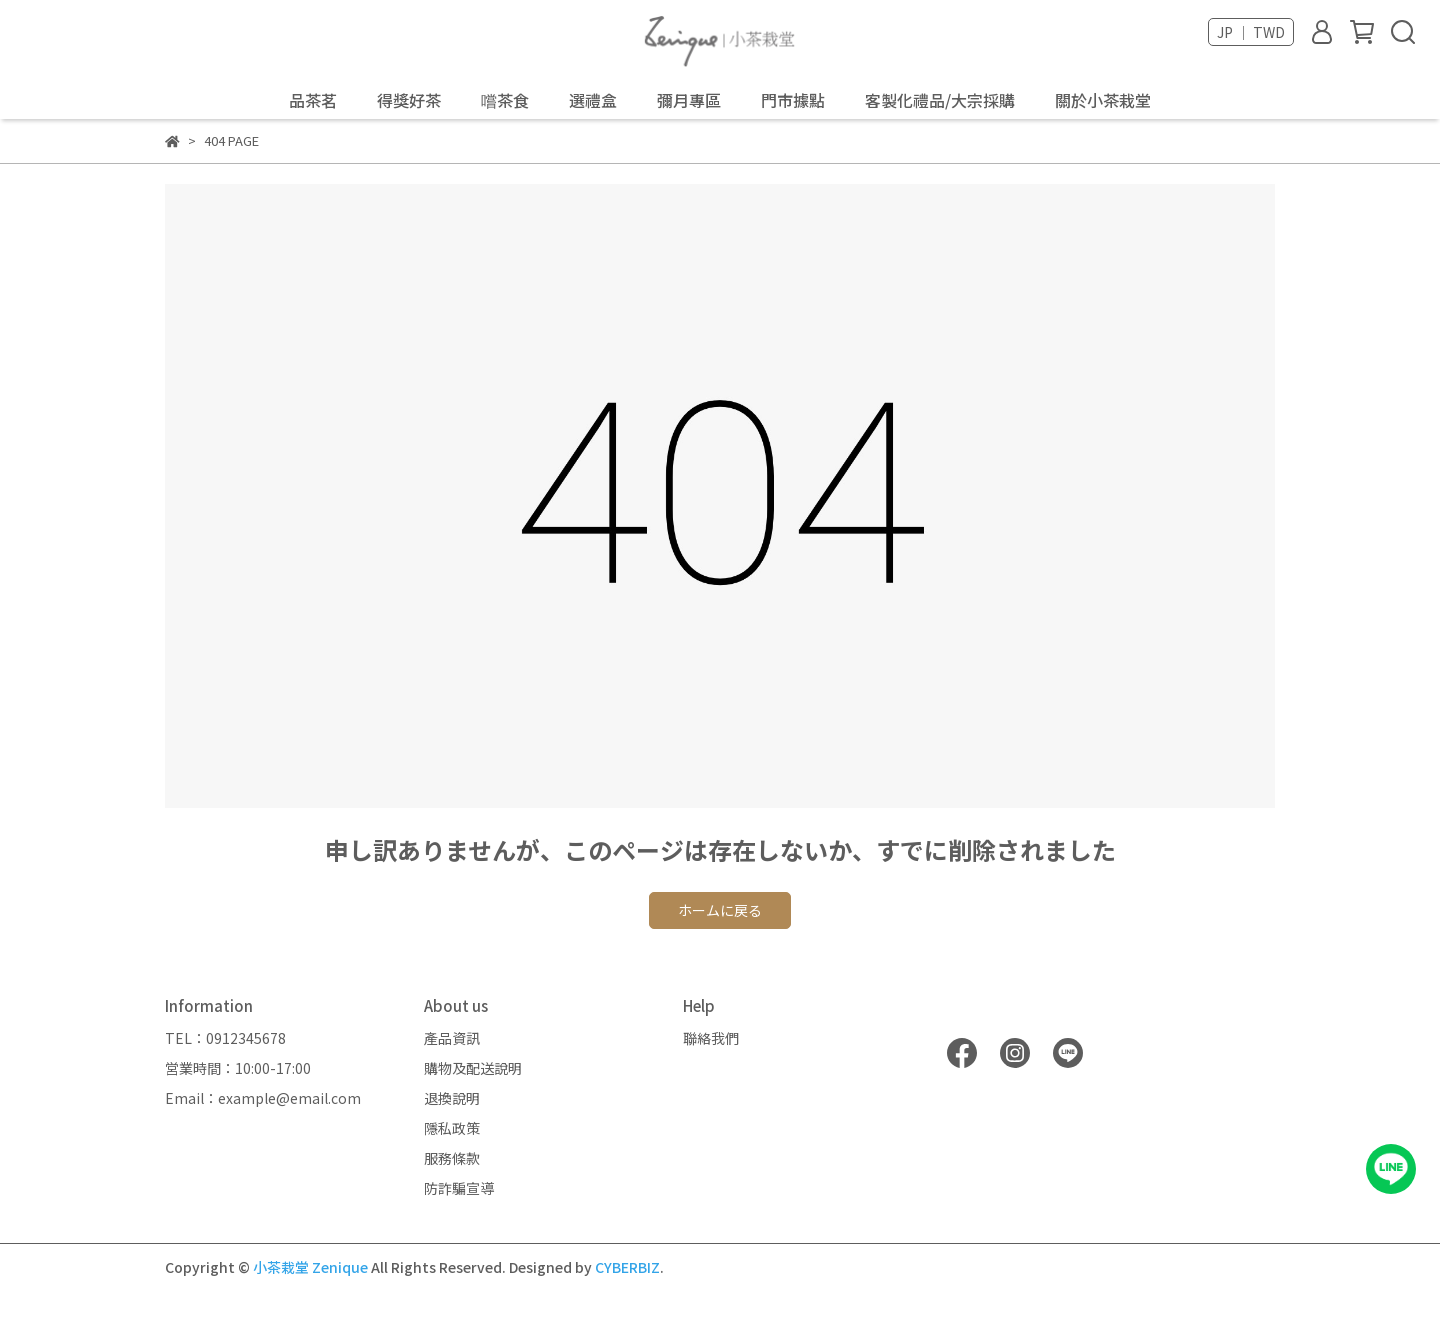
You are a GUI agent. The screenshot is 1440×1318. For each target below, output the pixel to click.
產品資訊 (452, 1038)
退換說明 (452, 1098)
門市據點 (793, 100)
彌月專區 (689, 100)
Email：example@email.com (263, 1098)
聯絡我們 (711, 1038)
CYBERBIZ (627, 1267)
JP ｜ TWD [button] (1251, 32)
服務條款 (452, 1158)
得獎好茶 (409, 100)
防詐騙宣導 (459, 1188)
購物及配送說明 (473, 1068)
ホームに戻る (720, 910)
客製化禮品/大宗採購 (940, 100)
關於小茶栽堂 (1103, 100)
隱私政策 (452, 1128)
